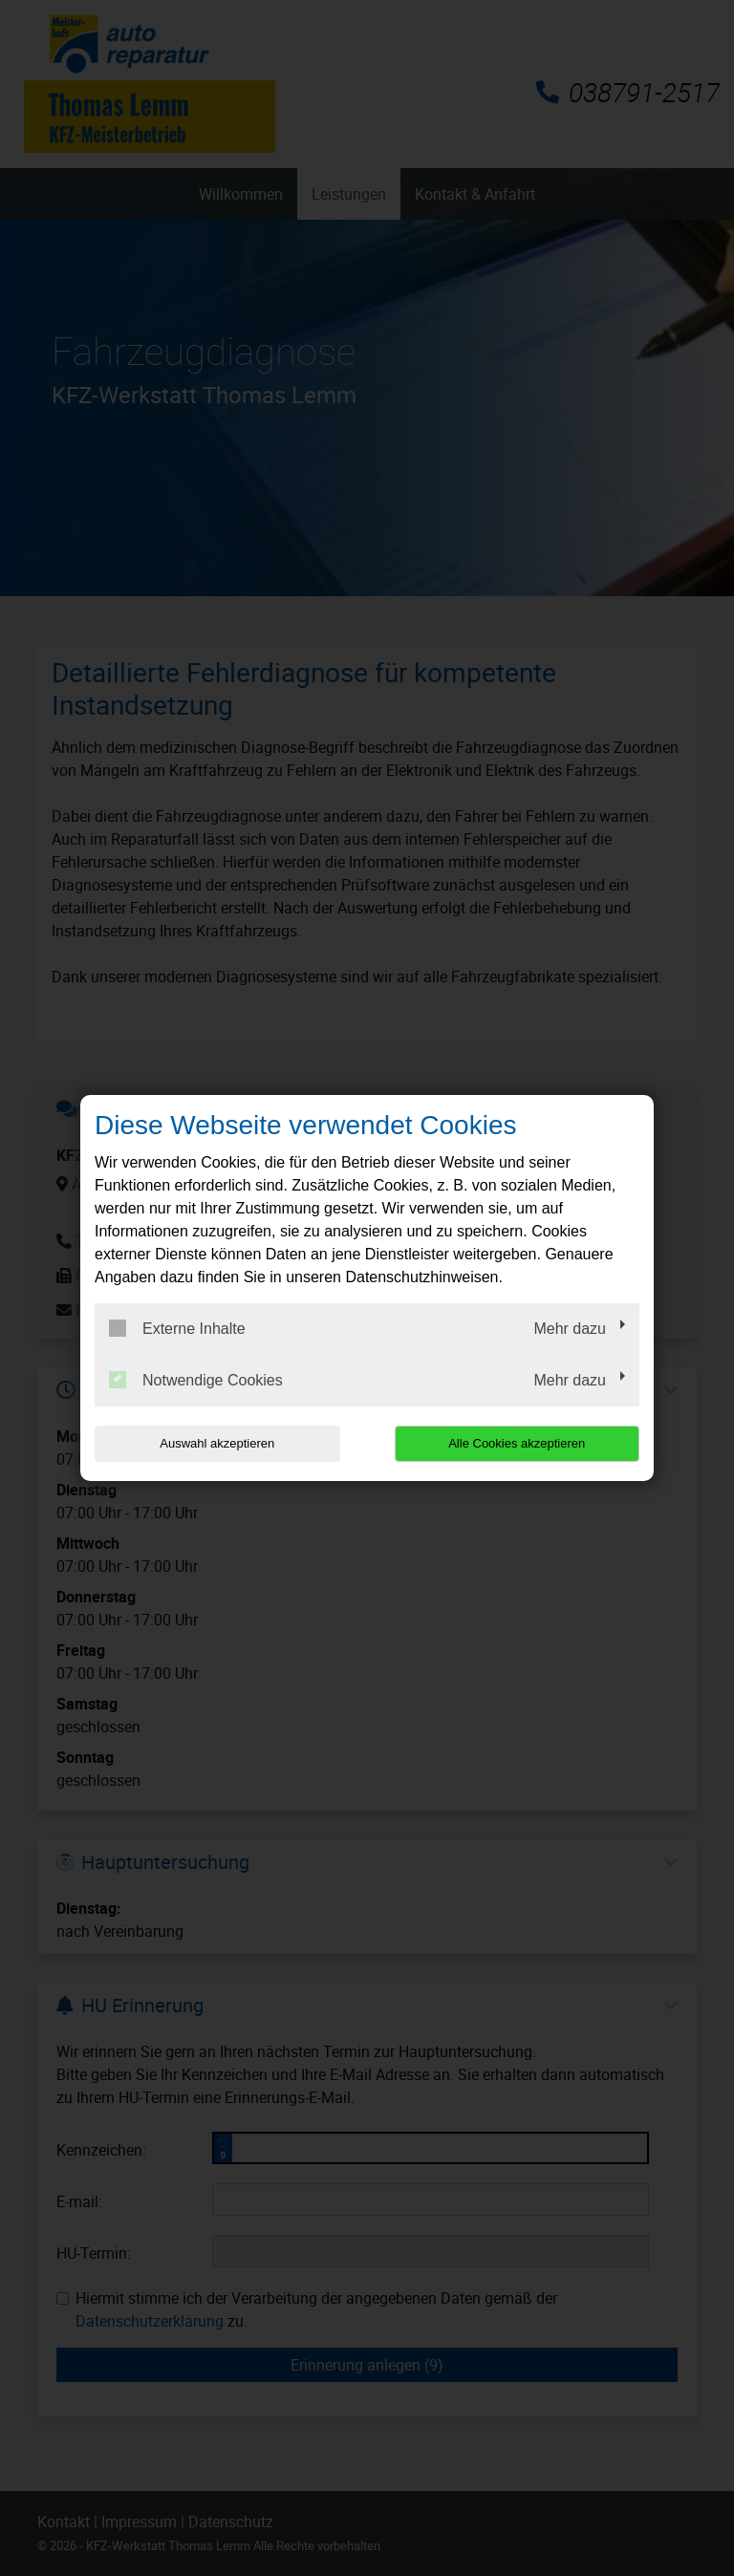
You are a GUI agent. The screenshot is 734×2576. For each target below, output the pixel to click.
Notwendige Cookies (196, 1379)
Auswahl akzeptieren (217, 1443)
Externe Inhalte (177, 1328)
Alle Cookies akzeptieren (516, 1443)
